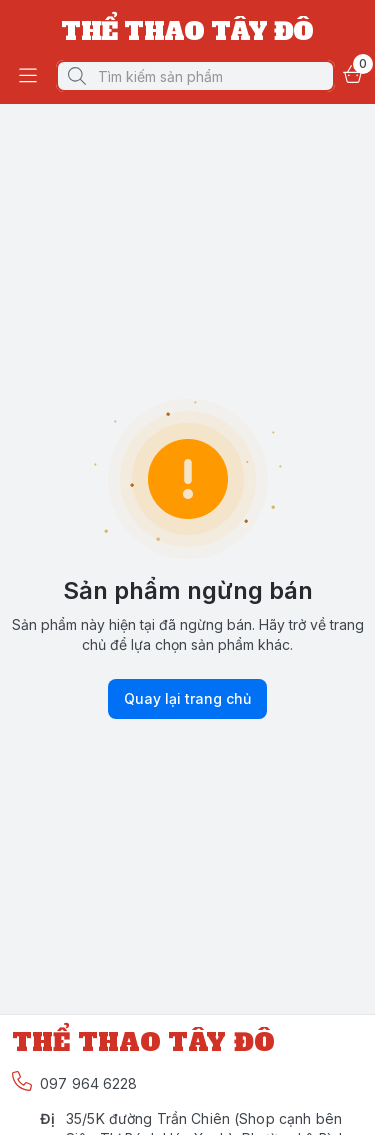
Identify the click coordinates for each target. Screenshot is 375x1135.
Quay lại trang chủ (187, 699)
